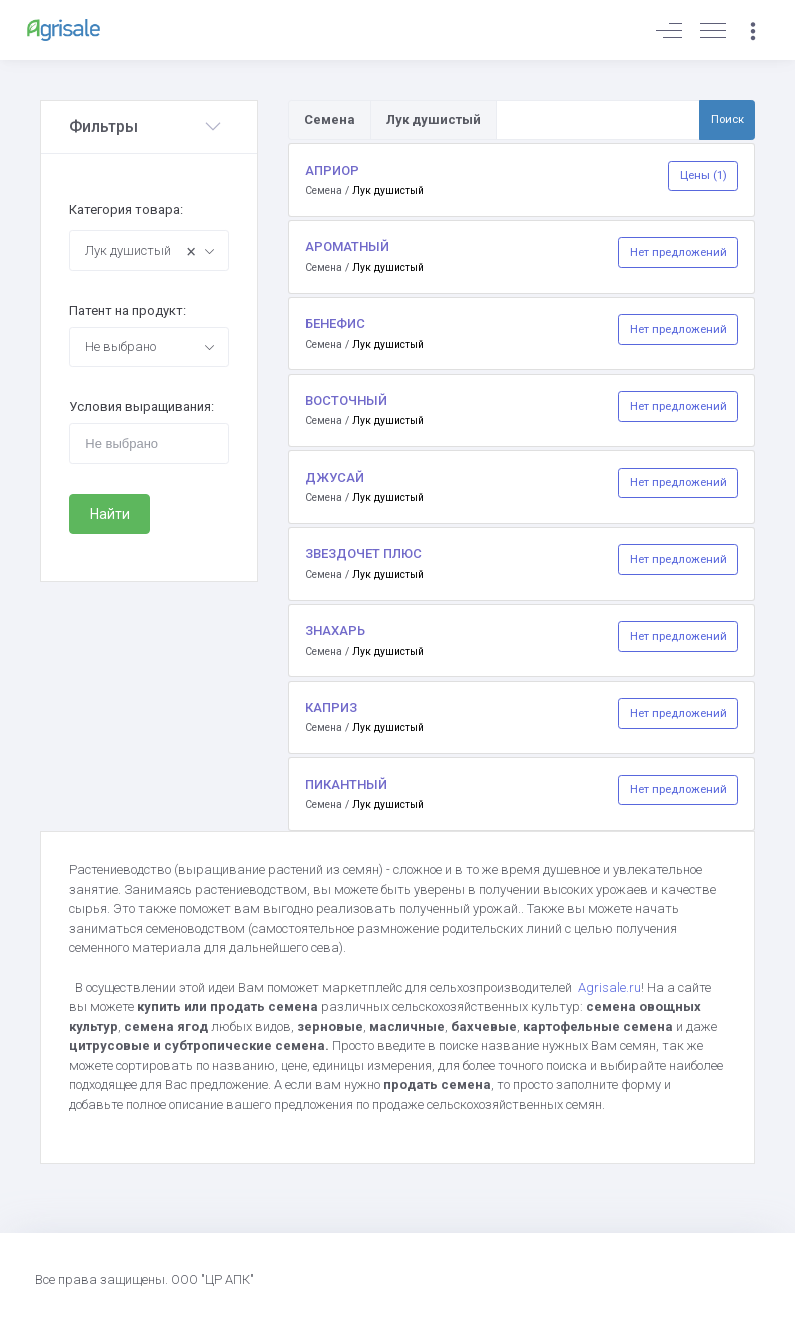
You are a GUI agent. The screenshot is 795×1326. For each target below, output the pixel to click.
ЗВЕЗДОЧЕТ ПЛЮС (363, 553)
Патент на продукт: (127, 310)
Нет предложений (678, 252)
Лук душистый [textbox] (140, 251)
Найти (110, 514)
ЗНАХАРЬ (335, 630)
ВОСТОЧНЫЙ (346, 400)
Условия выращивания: (141, 406)
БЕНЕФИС (335, 323)
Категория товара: (126, 209)
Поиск (727, 119)
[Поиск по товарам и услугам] (598, 120)
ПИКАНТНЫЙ (346, 784)
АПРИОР (332, 170)
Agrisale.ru (609, 987)
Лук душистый (388, 190)
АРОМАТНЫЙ (347, 246)
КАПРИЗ (331, 707)
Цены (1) (703, 175)
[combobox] (148, 250)
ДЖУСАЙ (334, 477)
